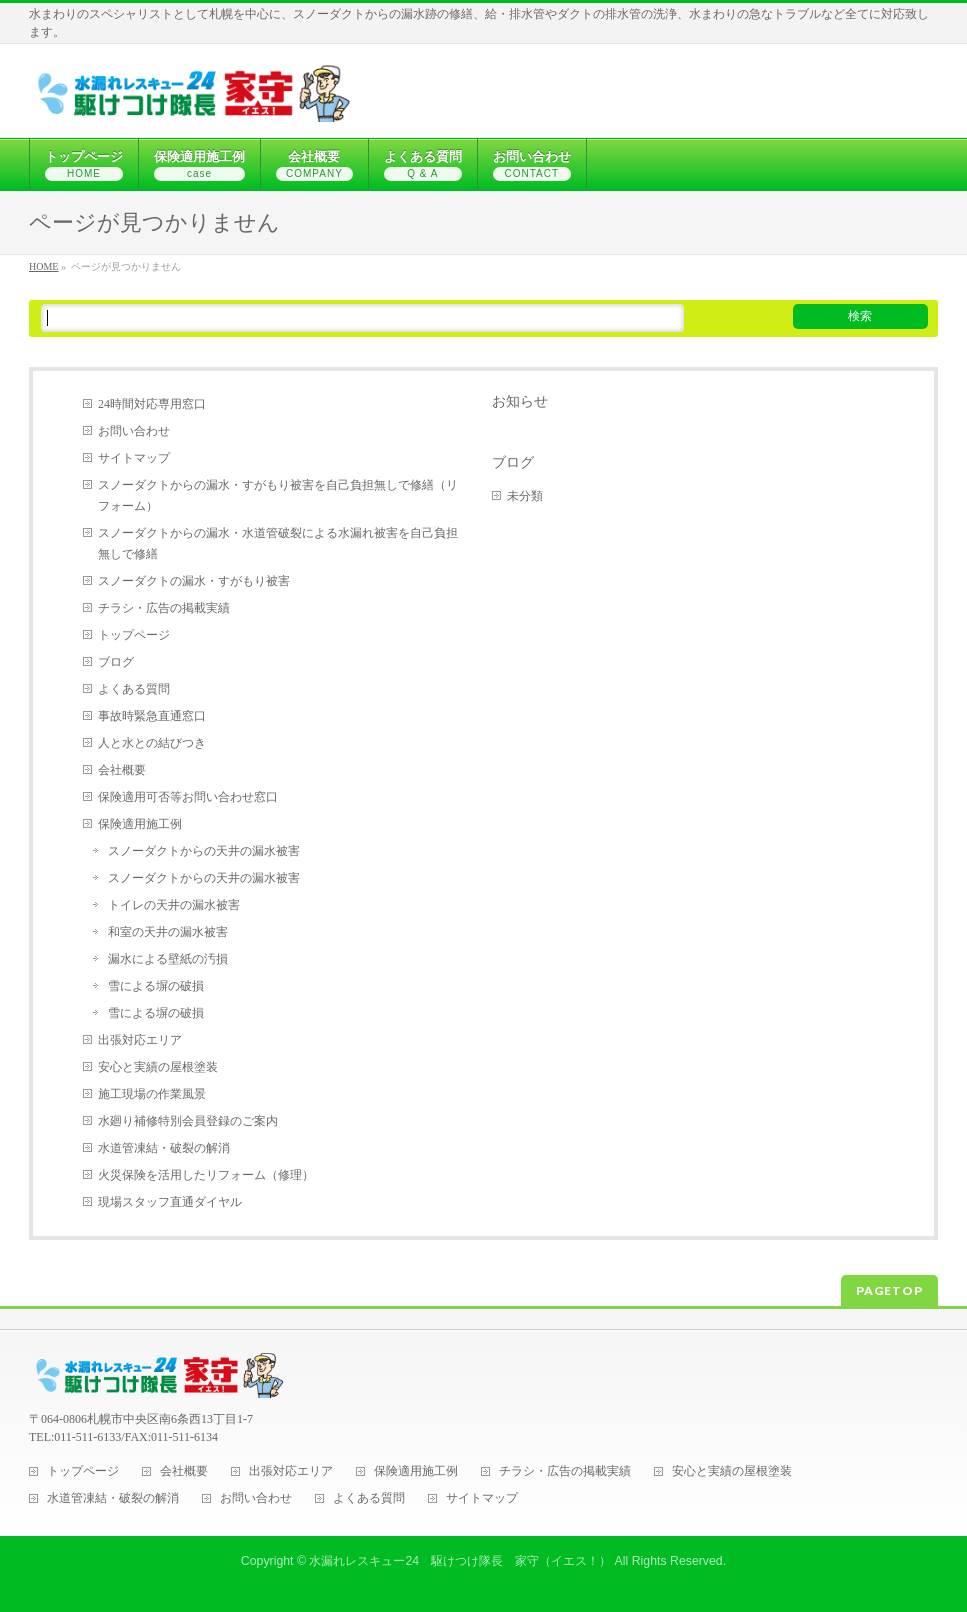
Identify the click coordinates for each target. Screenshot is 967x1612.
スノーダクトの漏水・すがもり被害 (194, 581)
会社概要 (122, 770)
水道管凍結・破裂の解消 (164, 1148)
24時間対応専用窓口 (152, 404)
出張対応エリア (140, 1040)
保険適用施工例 (140, 824)
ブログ (116, 662)
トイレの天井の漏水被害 (174, 905)
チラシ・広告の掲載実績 (164, 608)
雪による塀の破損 (156, 986)
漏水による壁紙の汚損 (168, 959)
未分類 (525, 496)
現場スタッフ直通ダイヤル (170, 1202)
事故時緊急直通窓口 (152, 716)
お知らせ (520, 401)
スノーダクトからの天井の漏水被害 (204, 851)
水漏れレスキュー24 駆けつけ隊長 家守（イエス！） (460, 1561)
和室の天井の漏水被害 (168, 932)
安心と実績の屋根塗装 (158, 1067)
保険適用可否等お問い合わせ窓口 (188, 797)
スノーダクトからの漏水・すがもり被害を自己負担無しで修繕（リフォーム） (278, 495)
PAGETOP (889, 1290)
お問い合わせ (134, 431)
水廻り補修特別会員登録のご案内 (188, 1121)
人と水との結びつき (152, 743)
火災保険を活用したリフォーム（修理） (206, 1175)
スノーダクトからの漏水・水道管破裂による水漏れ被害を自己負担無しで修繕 (278, 543)
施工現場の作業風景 (152, 1094)
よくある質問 (134, 689)
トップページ (134, 635)
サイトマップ (134, 458)
